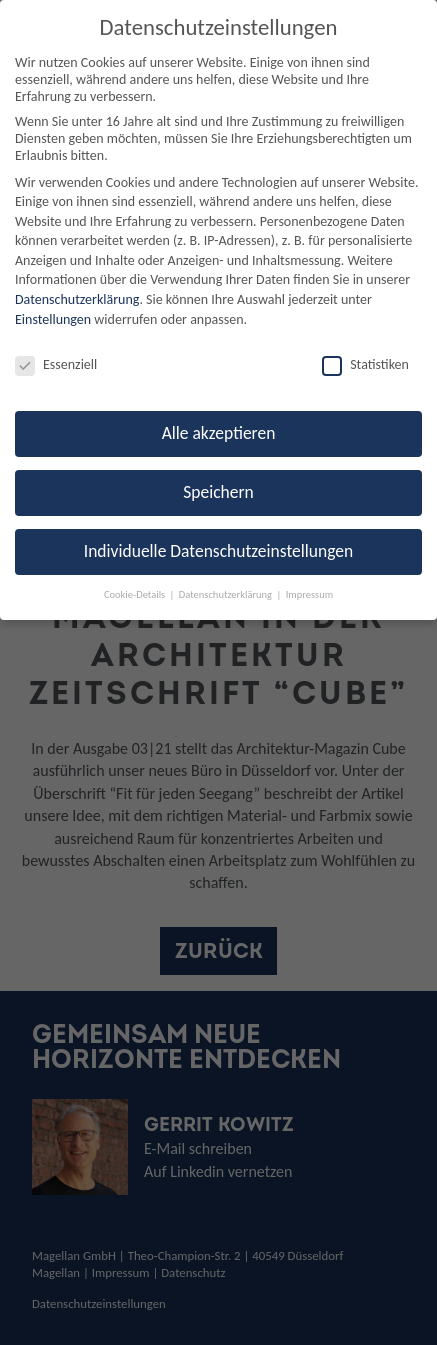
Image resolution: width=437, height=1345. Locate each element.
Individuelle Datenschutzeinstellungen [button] (218, 551)
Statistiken (365, 364)
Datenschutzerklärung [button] (227, 594)
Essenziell (56, 364)
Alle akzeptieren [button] (219, 433)
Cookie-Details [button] (136, 594)
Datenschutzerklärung (77, 299)
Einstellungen (53, 319)
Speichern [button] (218, 492)
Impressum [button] (309, 594)
